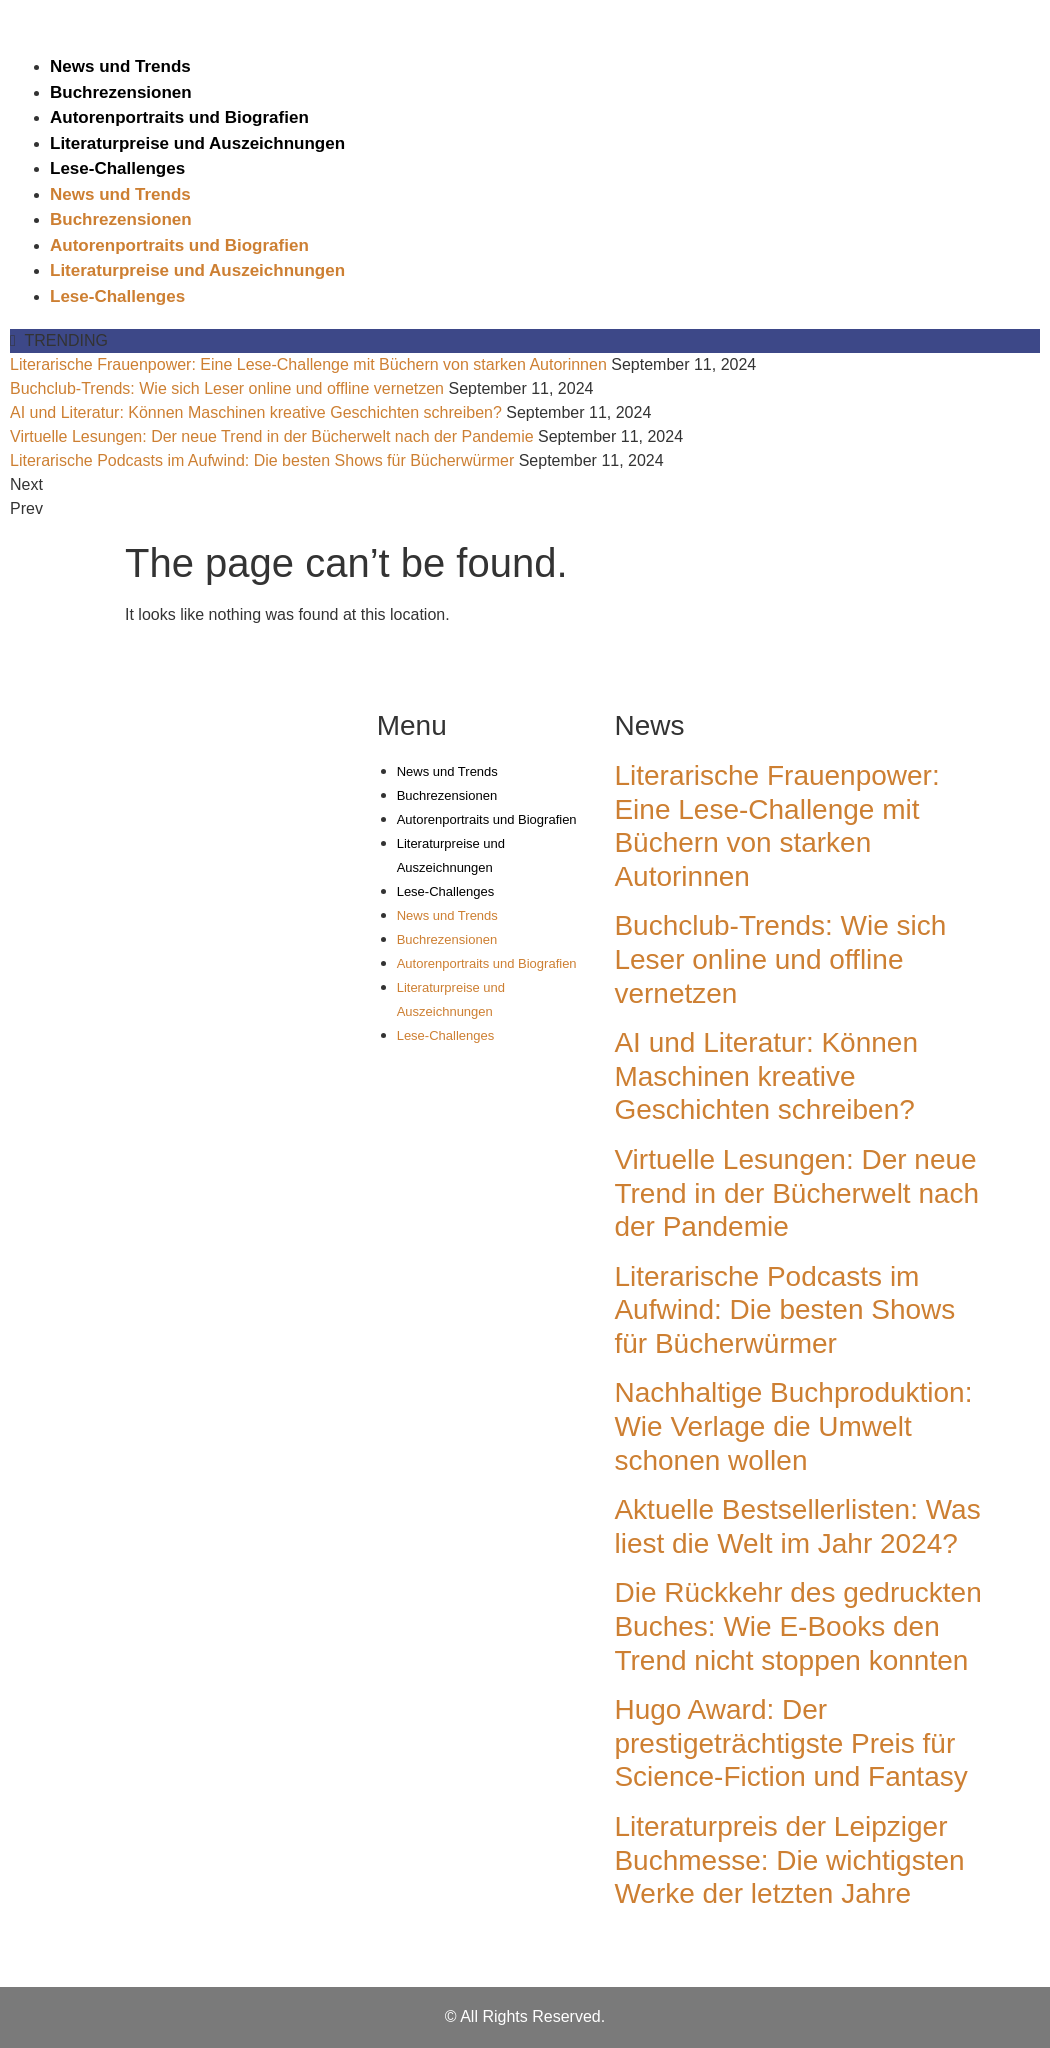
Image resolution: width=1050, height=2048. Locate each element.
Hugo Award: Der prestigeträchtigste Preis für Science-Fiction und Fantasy (790, 1743)
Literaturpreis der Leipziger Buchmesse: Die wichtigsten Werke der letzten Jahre (789, 1860)
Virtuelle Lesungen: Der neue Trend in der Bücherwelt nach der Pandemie (272, 436)
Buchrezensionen (121, 92)
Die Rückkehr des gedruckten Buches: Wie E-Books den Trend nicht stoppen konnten (797, 1626)
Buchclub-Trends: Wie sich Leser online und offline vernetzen (227, 388)
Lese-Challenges (117, 168)
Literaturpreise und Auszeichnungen (197, 143)
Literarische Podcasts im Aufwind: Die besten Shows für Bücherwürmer (262, 460)
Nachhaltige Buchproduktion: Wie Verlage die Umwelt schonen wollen (793, 1426)
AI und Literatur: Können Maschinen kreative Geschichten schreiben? (256, 412)
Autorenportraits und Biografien (179, 117)
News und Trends (120, 66)
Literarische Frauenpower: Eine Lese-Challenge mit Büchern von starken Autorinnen (308, 364)
